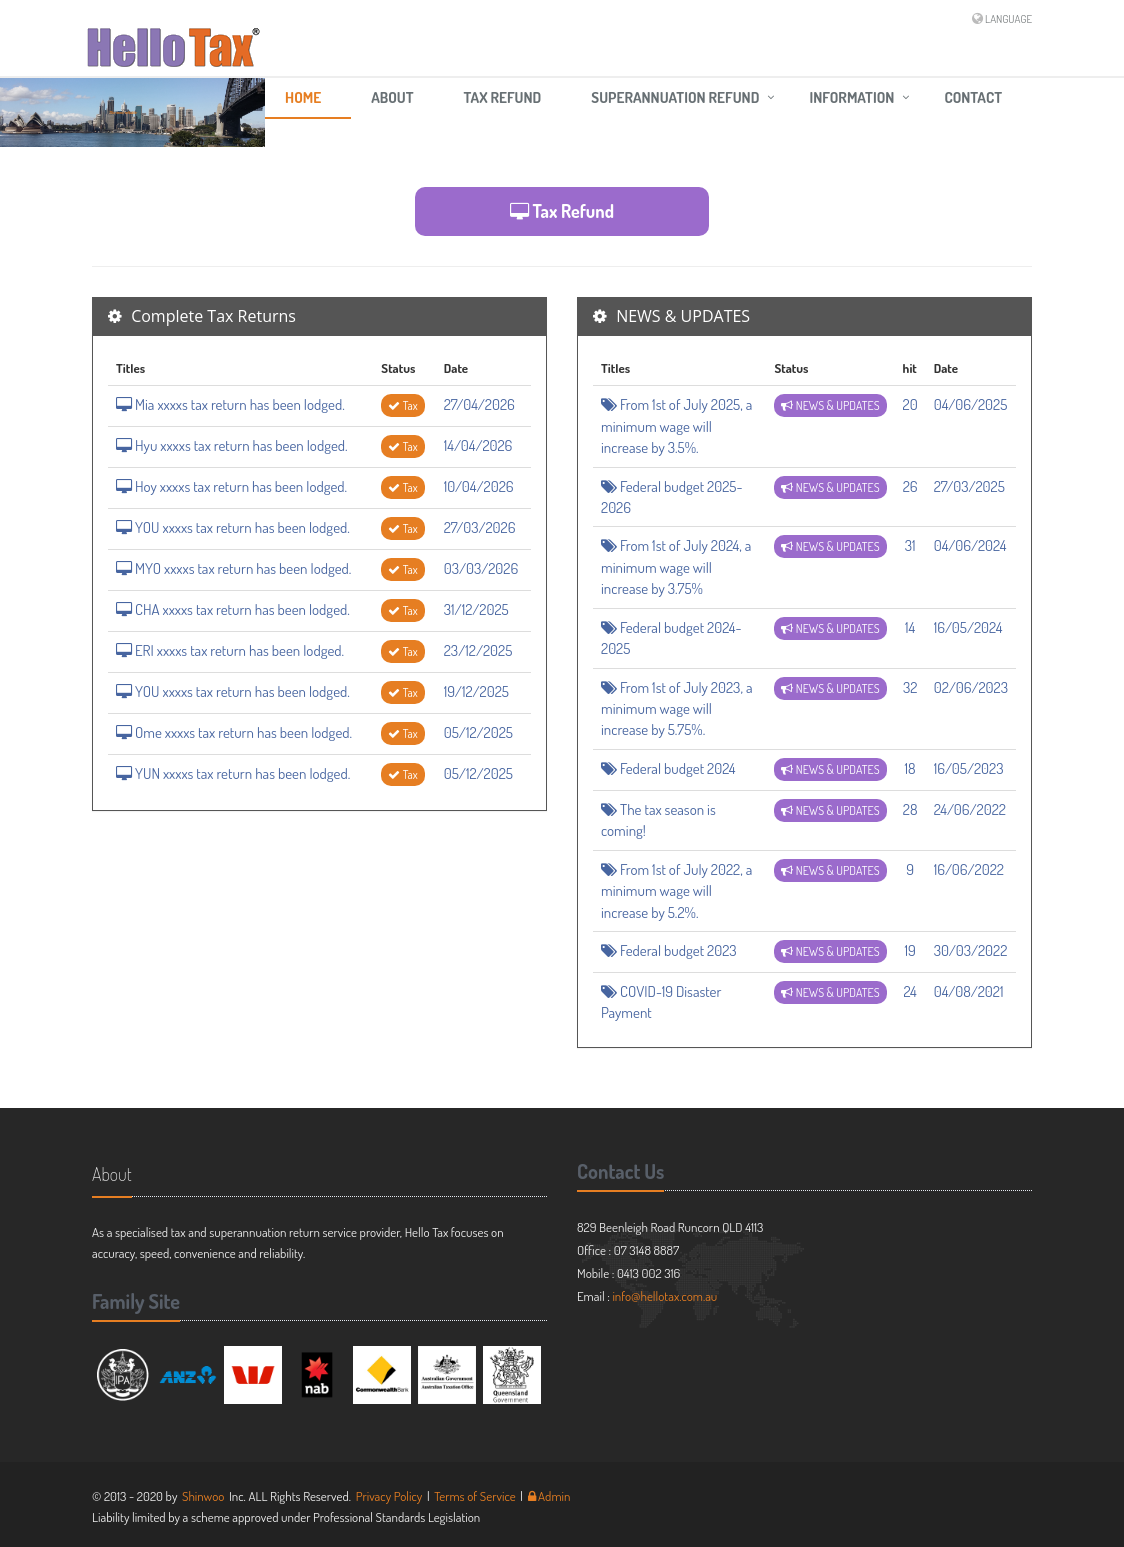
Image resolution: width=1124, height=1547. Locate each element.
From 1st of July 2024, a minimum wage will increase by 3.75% (676, 567)
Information (851, 97)
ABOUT (392, 97)
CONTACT (973, 97)
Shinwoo (203, 1496)
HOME (303, 97)
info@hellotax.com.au (664, 1296)
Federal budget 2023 (669, 950)
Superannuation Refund (675, 97)
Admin (549, 1496)
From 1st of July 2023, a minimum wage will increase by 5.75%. (677, 709)
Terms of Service (475, 1496)
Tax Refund (503, 97)
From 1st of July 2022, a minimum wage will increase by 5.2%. (676, 891)
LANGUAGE (1008, 19)
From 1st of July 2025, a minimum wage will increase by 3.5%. (676, 426)
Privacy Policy (389, 1496)
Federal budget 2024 (668, 768)
